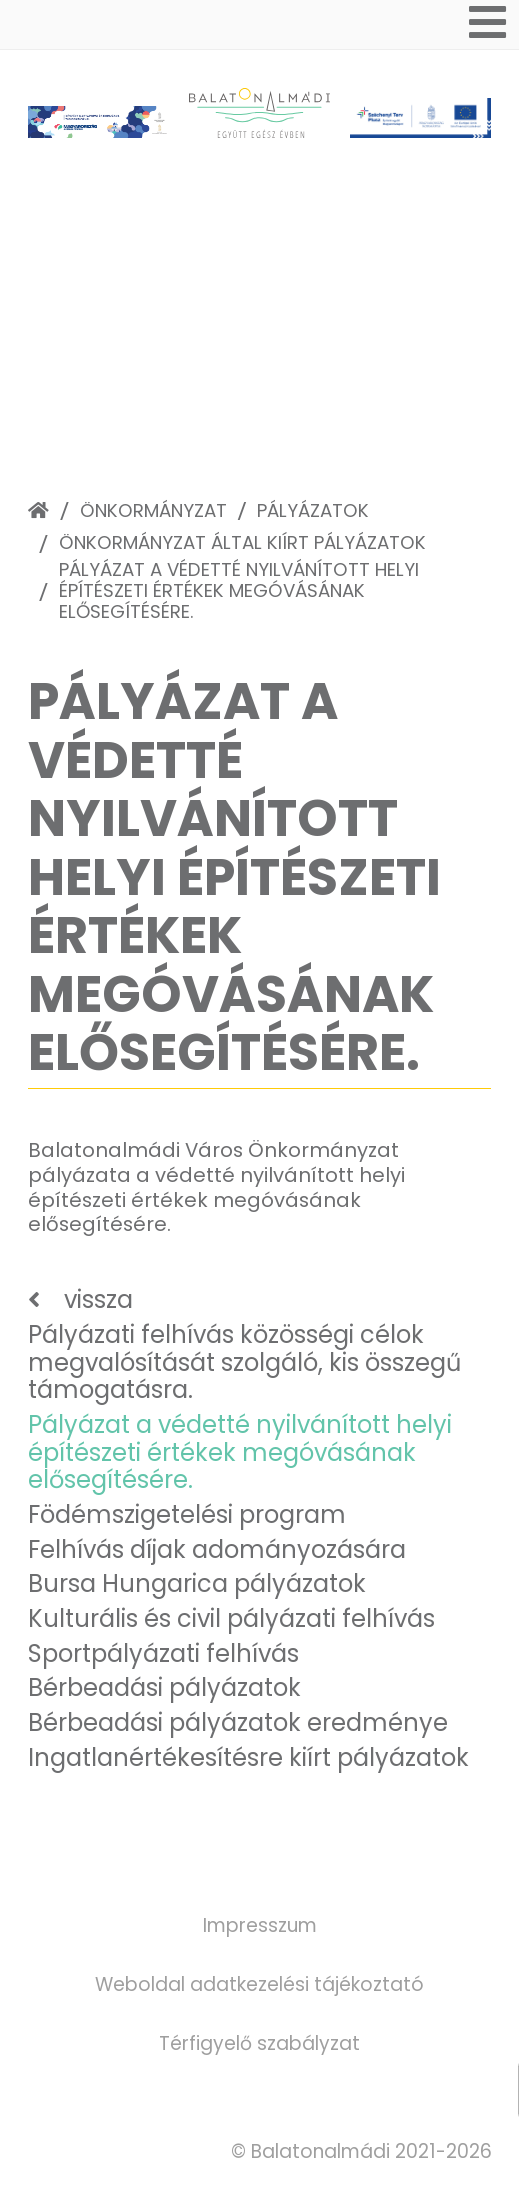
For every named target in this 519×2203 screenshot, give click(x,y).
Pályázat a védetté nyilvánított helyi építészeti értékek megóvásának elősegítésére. (239, 590)
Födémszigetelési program (187, 1514)
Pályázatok (313, 510)
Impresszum (260, 1925)
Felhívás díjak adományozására (217, 1549)
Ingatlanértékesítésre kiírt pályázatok (248, 1757)
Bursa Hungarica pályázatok (197, 1583)
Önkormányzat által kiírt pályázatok (242, 542)
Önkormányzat (153, 510)
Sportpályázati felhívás (163, 1653)
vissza (98, 1300)
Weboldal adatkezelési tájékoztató (259, 1984)
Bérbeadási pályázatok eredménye (238, 1722)
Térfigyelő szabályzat (259, 2043)
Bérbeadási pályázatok (164, 1687)
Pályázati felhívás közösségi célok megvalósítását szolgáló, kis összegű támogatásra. (244, 1362)
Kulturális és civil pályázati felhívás (231, 1618)
